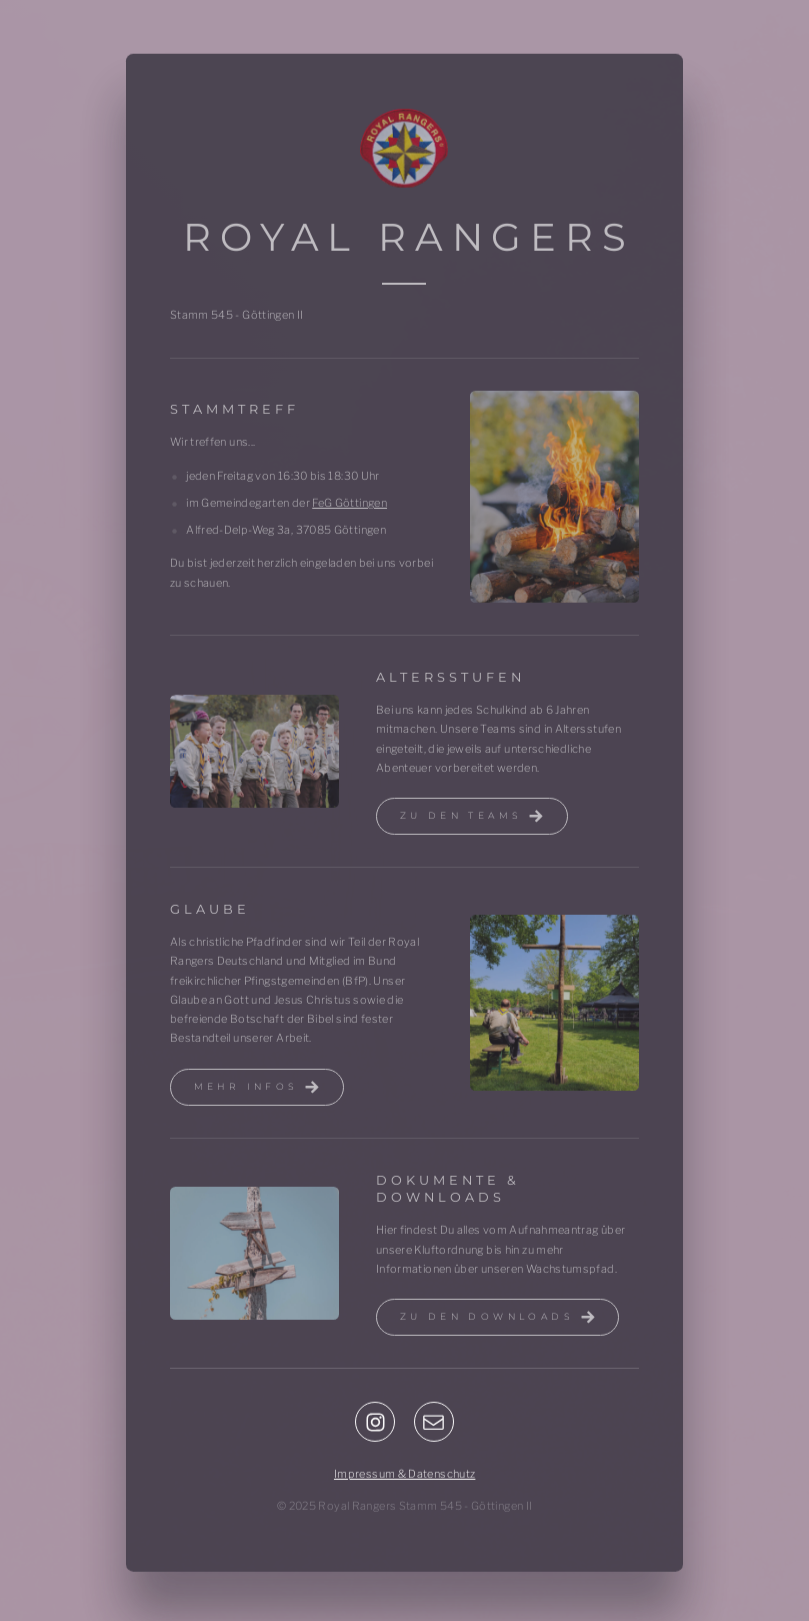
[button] (472, 818)
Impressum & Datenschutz (404, 1476)
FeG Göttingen (349, 505)
